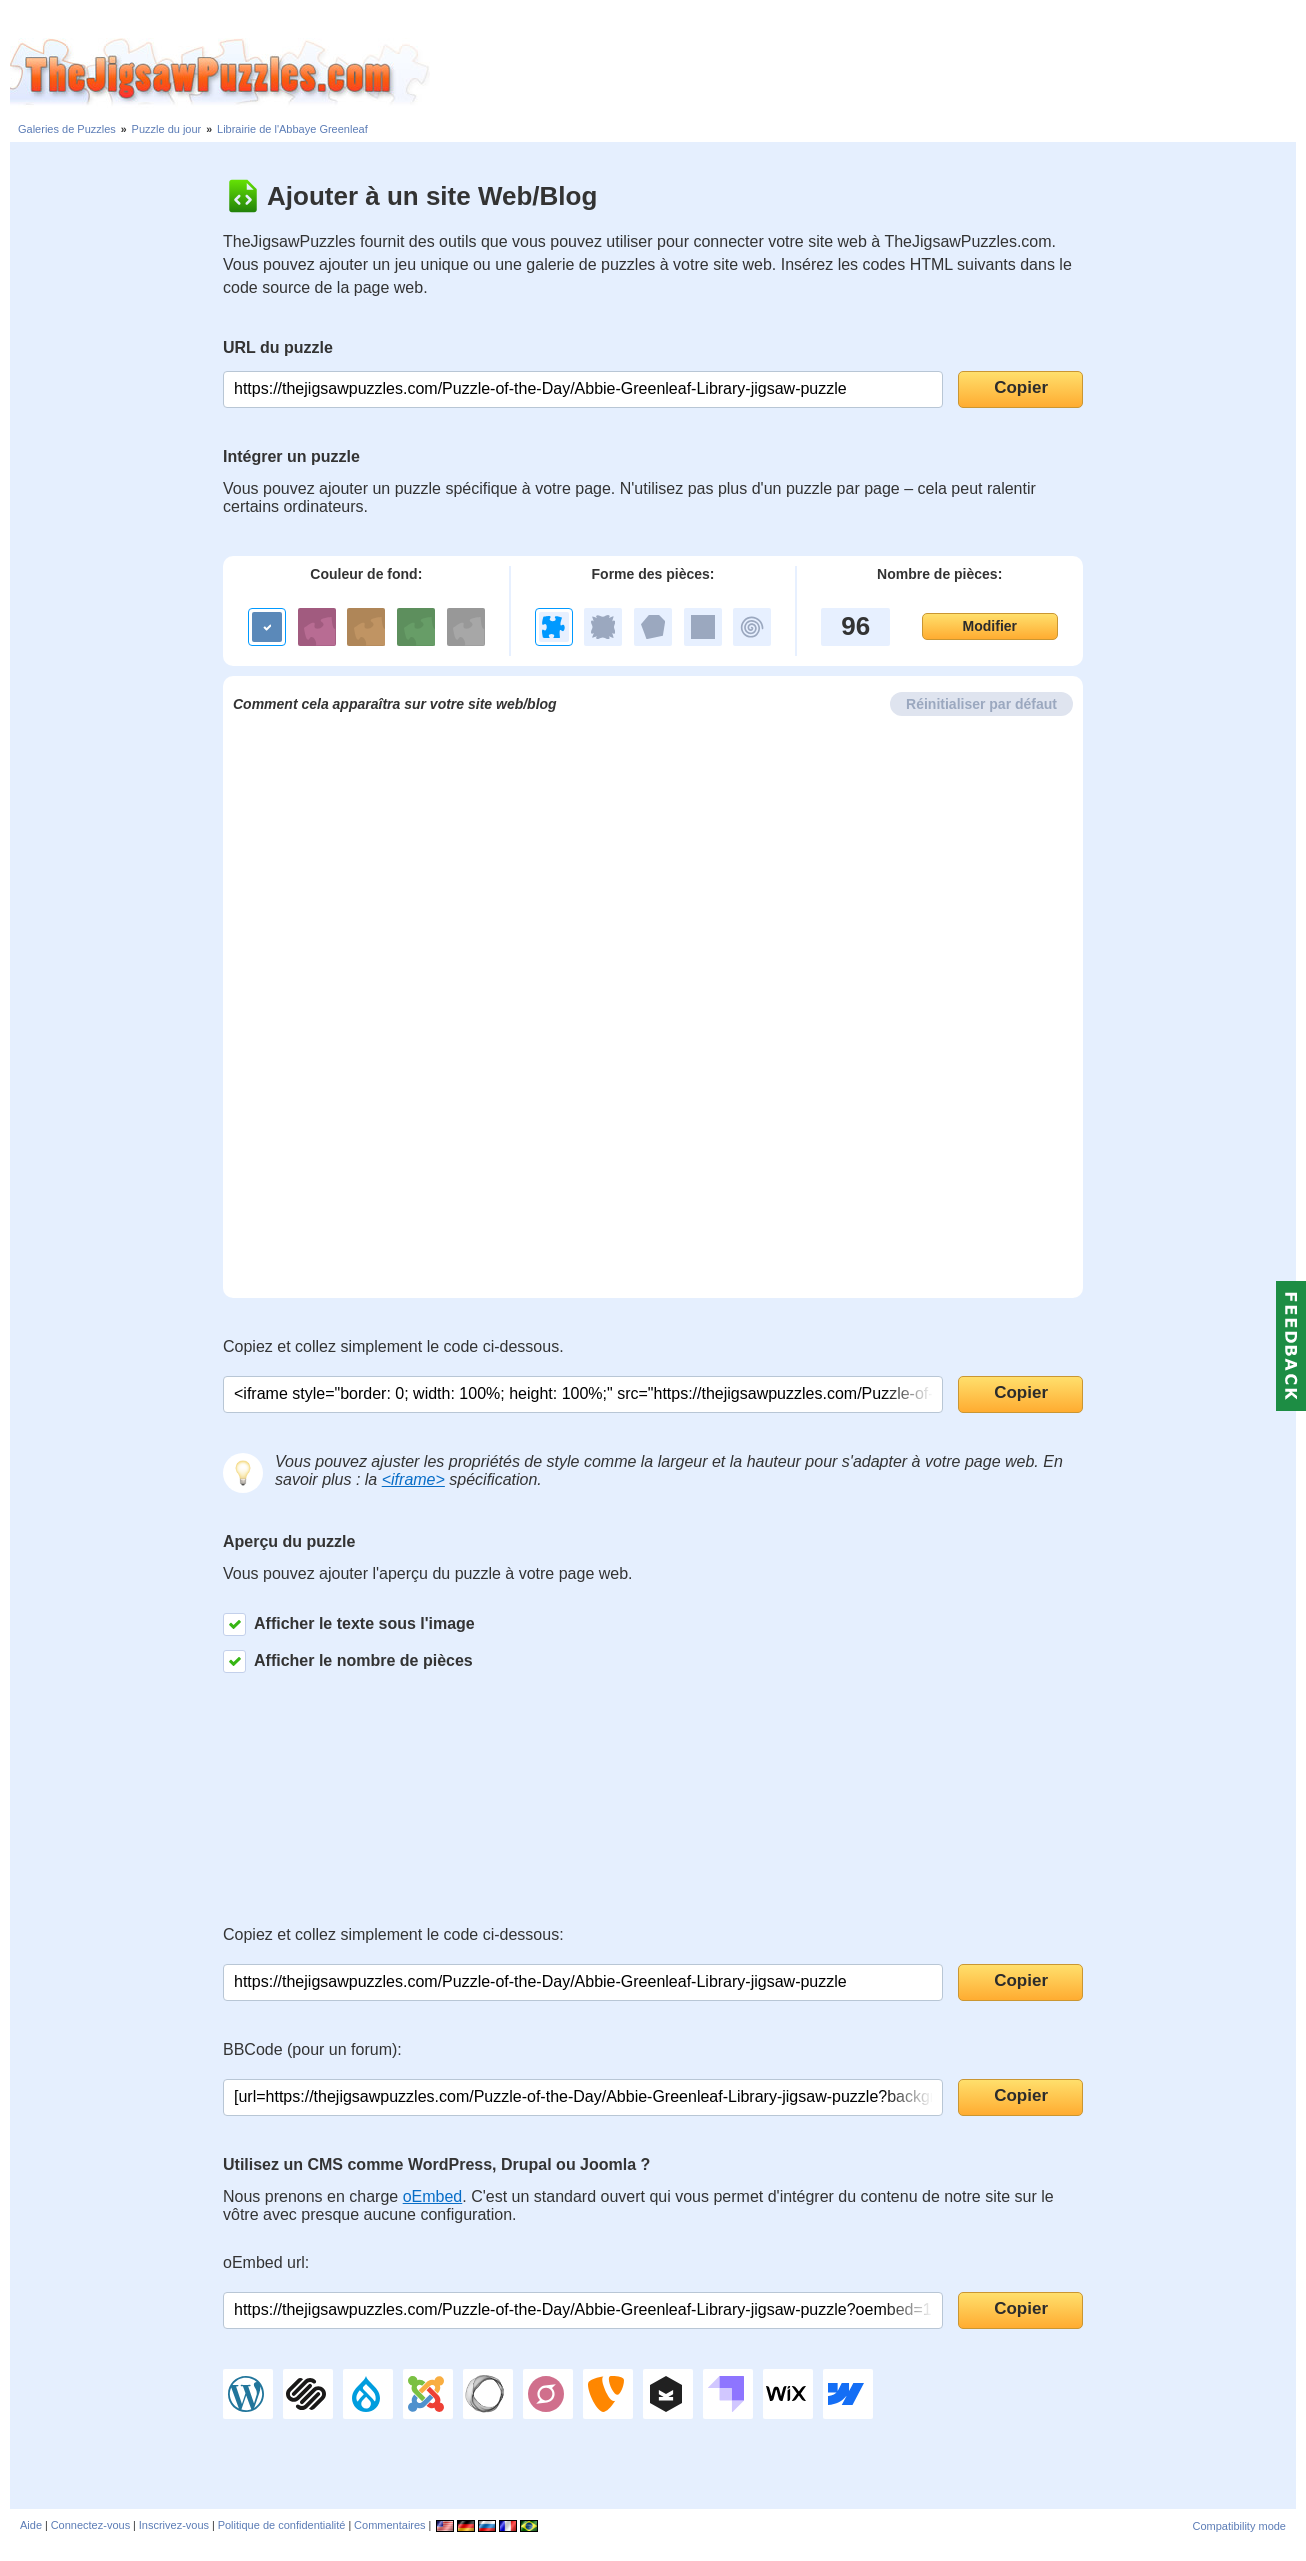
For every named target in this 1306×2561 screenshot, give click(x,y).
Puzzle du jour (167, 129)
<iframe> (413, 1479)
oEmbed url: (266, 2262)
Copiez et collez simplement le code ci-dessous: (393, 1934)
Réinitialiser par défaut (981, 704)
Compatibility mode (1239, 2526)
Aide (31, 2525)
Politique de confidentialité (282, 2525)
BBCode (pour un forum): (312, 2049)
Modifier (990, 626)
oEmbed (433, 2196)
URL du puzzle (278, 347)
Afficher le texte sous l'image (349, 1624)
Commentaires (390, 2525)
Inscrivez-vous (174, 2525)
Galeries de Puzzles (67, 129)
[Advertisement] (868, 73)
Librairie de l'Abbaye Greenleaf (292, 129)
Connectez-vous (91, 2525)
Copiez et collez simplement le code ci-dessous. (393, 1346)
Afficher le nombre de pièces (348, 1661)
